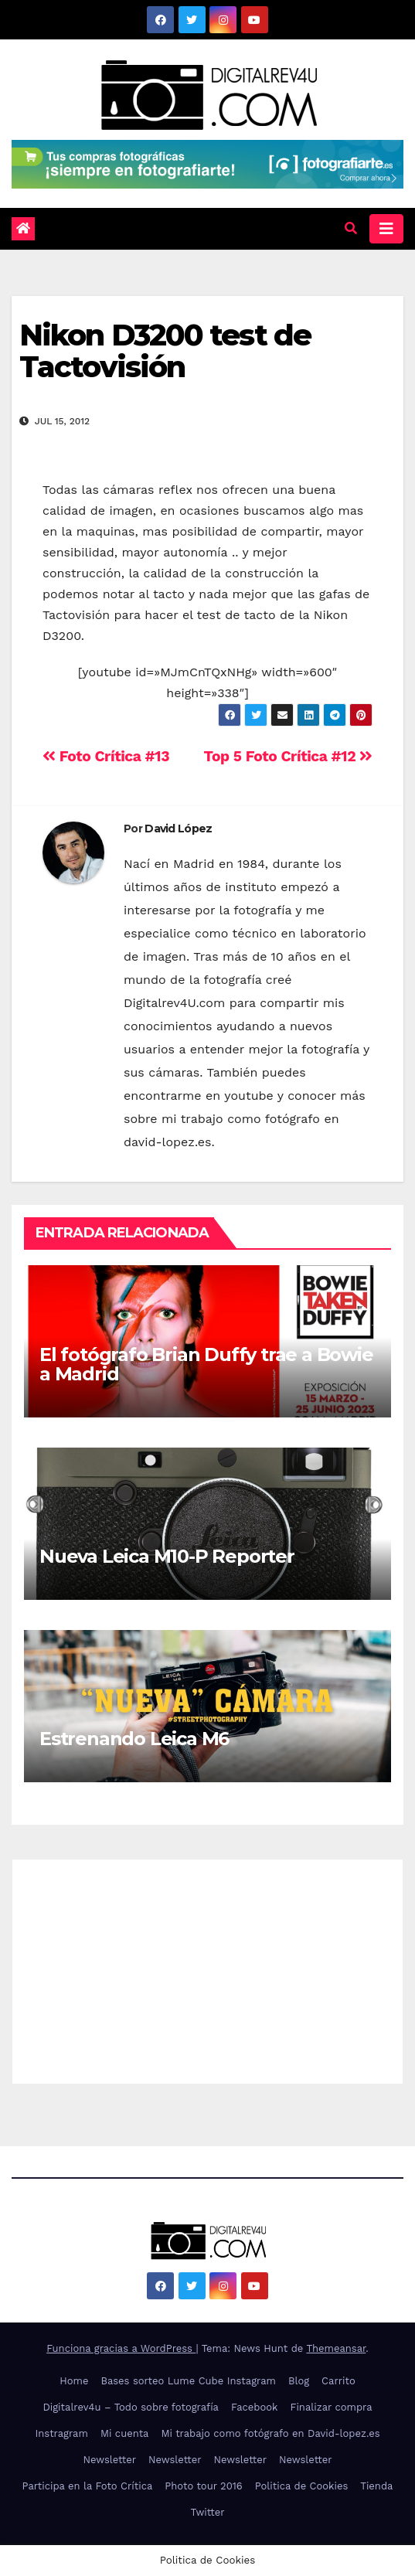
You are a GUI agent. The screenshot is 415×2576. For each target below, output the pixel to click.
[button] (351, 228)
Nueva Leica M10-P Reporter (166, 1556)
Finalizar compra (331, 2407)
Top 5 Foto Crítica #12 (288, 756)
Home (74, 2381)
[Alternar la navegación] (386, 228)
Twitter (207, 2512)
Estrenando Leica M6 (134, 1738)
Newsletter (109, 2459)
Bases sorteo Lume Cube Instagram (188, 2381)
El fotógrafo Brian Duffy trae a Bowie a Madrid (206, 1364)
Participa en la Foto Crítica (87, 2486)
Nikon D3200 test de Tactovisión (165, 351)
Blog (298, 2381)
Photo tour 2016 (203, 2486)
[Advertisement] (207, 1968)
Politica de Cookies (302, 2486)
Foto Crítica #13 (106, 756)
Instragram (61, 2433)
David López (178, 828)
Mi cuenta (124, 2433)
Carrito (338, 2381)
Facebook (254, 2407)
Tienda (376, 2486)
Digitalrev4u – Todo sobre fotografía (131, 2407)
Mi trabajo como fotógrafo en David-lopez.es (270, 2433)
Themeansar (336, 2348)
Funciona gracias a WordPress (121, 2348)
